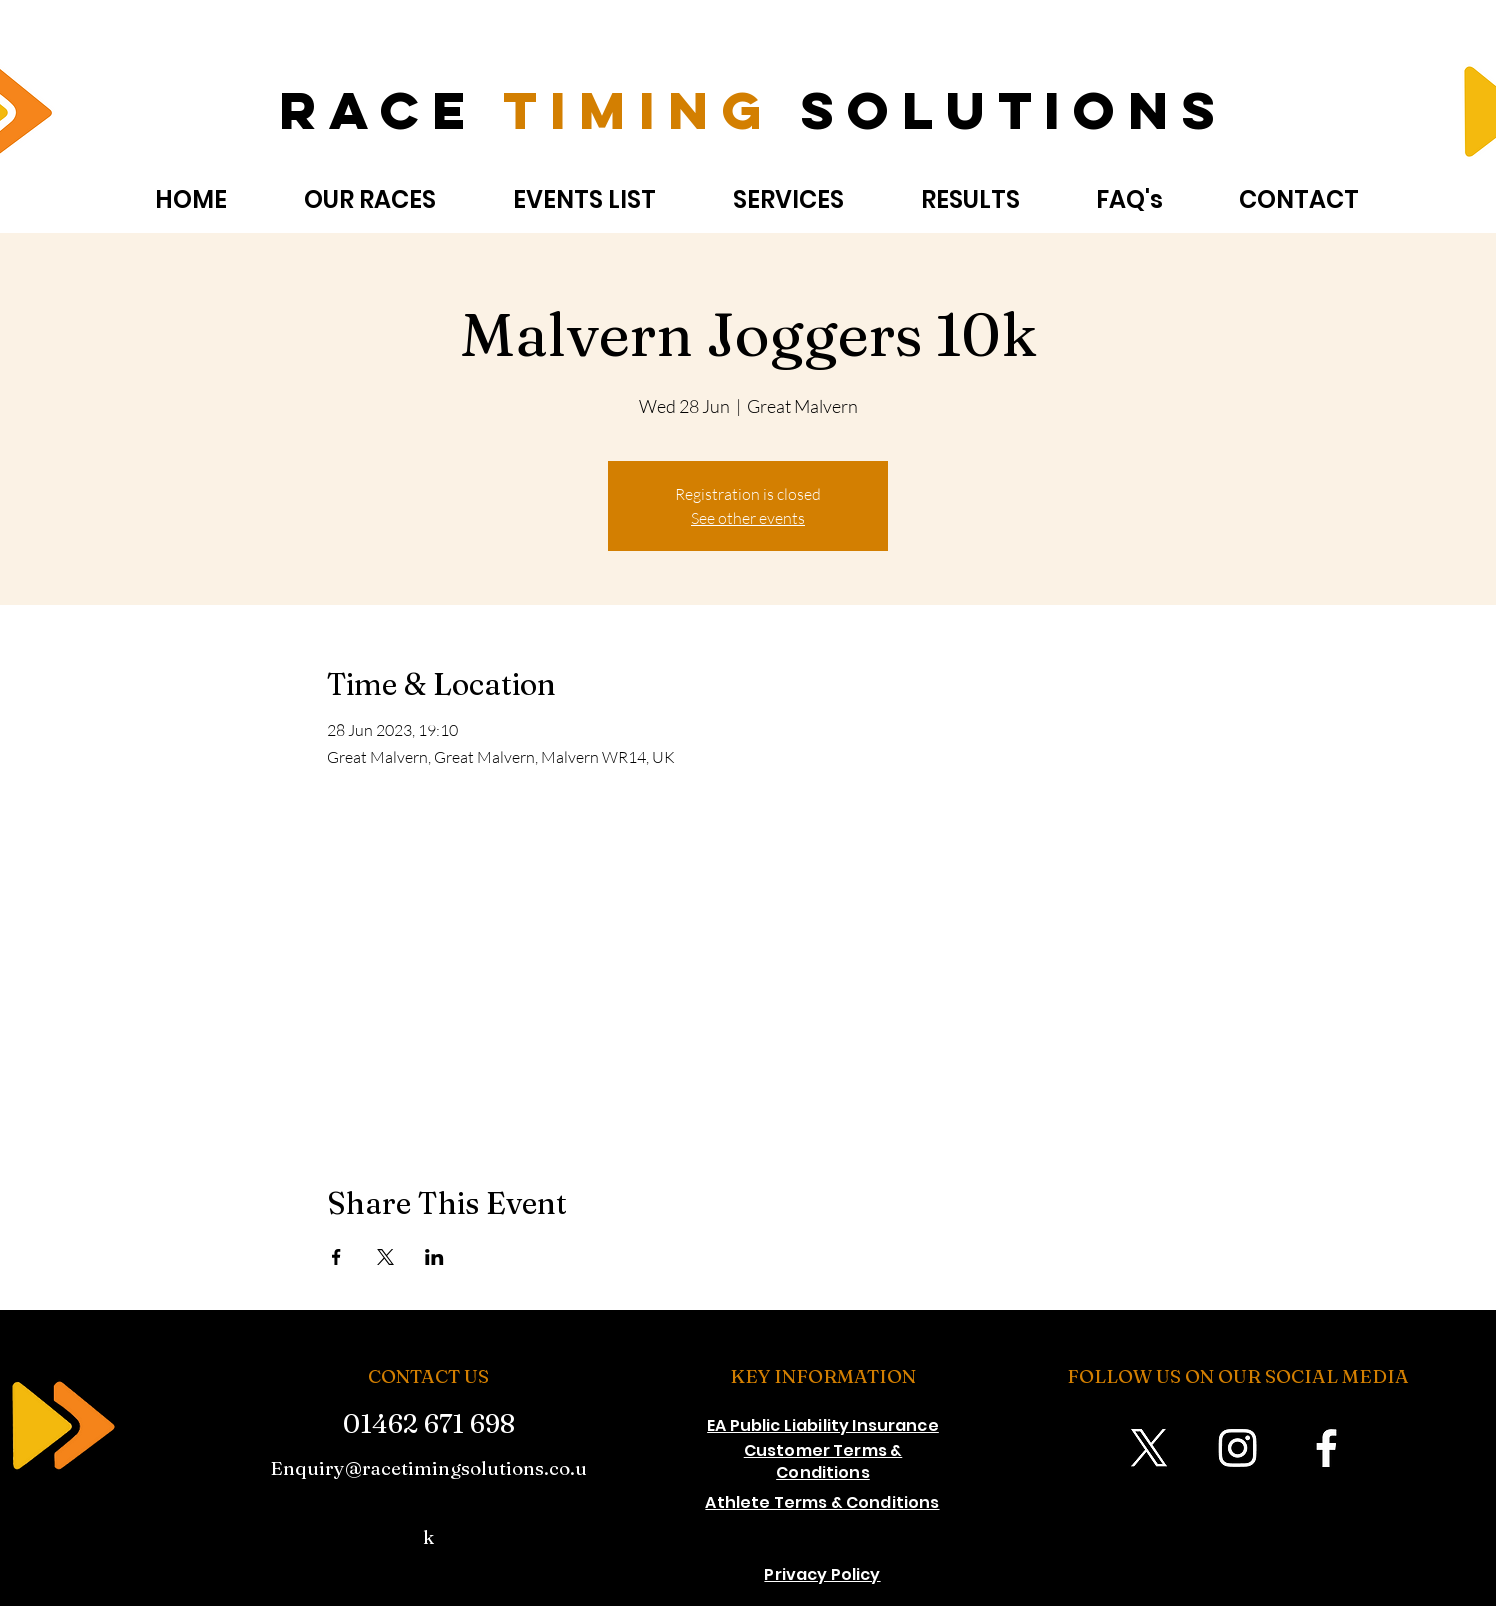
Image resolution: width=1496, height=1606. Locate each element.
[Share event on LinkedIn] (434, 1257)
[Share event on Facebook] (336, 1257)
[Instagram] (1237, 1447)
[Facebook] (1326, 1447)
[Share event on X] (385, 1257)
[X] (1148, 1447)
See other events (748, 518)
